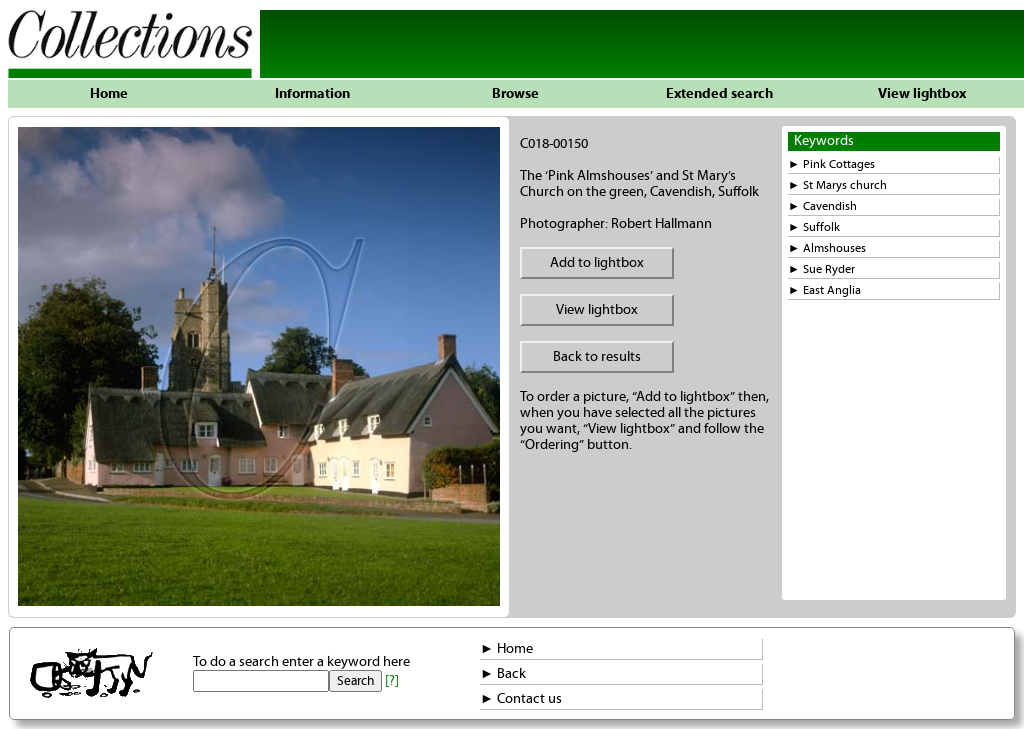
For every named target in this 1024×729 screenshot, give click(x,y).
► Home (506, 649)
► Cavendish (822, 206)
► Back (503, 674)
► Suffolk (814, 227)
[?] (392, 681)
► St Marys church (837, 185)
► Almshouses (827, 248)
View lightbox (922, 94)
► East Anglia (824, 290)
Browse (515, 94)
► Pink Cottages (831, 164)
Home (109, 94)
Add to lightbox (597, 263)
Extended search (719, 94)
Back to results (597, 357)
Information (312, 94)
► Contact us (521, 699)
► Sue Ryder (821, 269)
